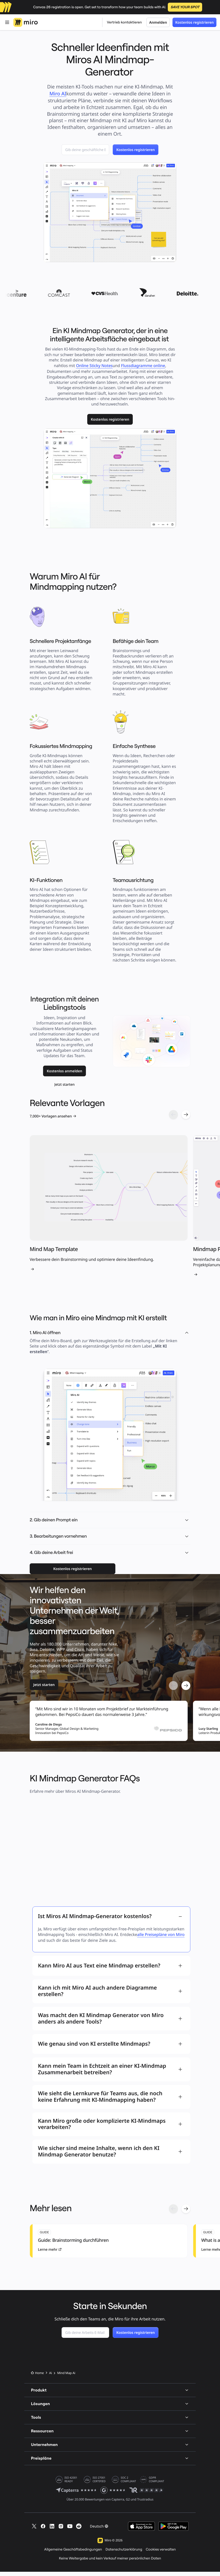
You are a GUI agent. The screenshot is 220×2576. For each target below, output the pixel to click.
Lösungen (110, 2407)
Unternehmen (110, 2448)
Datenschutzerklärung (124, 2553)
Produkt (110, 2394)
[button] (186, 1478)
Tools (110, 2421)
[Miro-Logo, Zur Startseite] (25, 22)
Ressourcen (110, 2435)
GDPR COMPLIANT (156, 2483)
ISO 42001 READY (70, 2483)
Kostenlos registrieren (194, 22)
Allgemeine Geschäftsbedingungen (73, 2553)
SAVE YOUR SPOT (184, 7)
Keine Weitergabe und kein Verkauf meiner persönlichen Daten (110, 2562)
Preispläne (110, 2462)
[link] (110, 419)
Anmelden (158, 22)
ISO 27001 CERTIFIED (99, 2483)
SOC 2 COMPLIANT (128, 2483)
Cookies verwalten (161, 2553)
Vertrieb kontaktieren (124, 22)
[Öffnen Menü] (7, 22)
